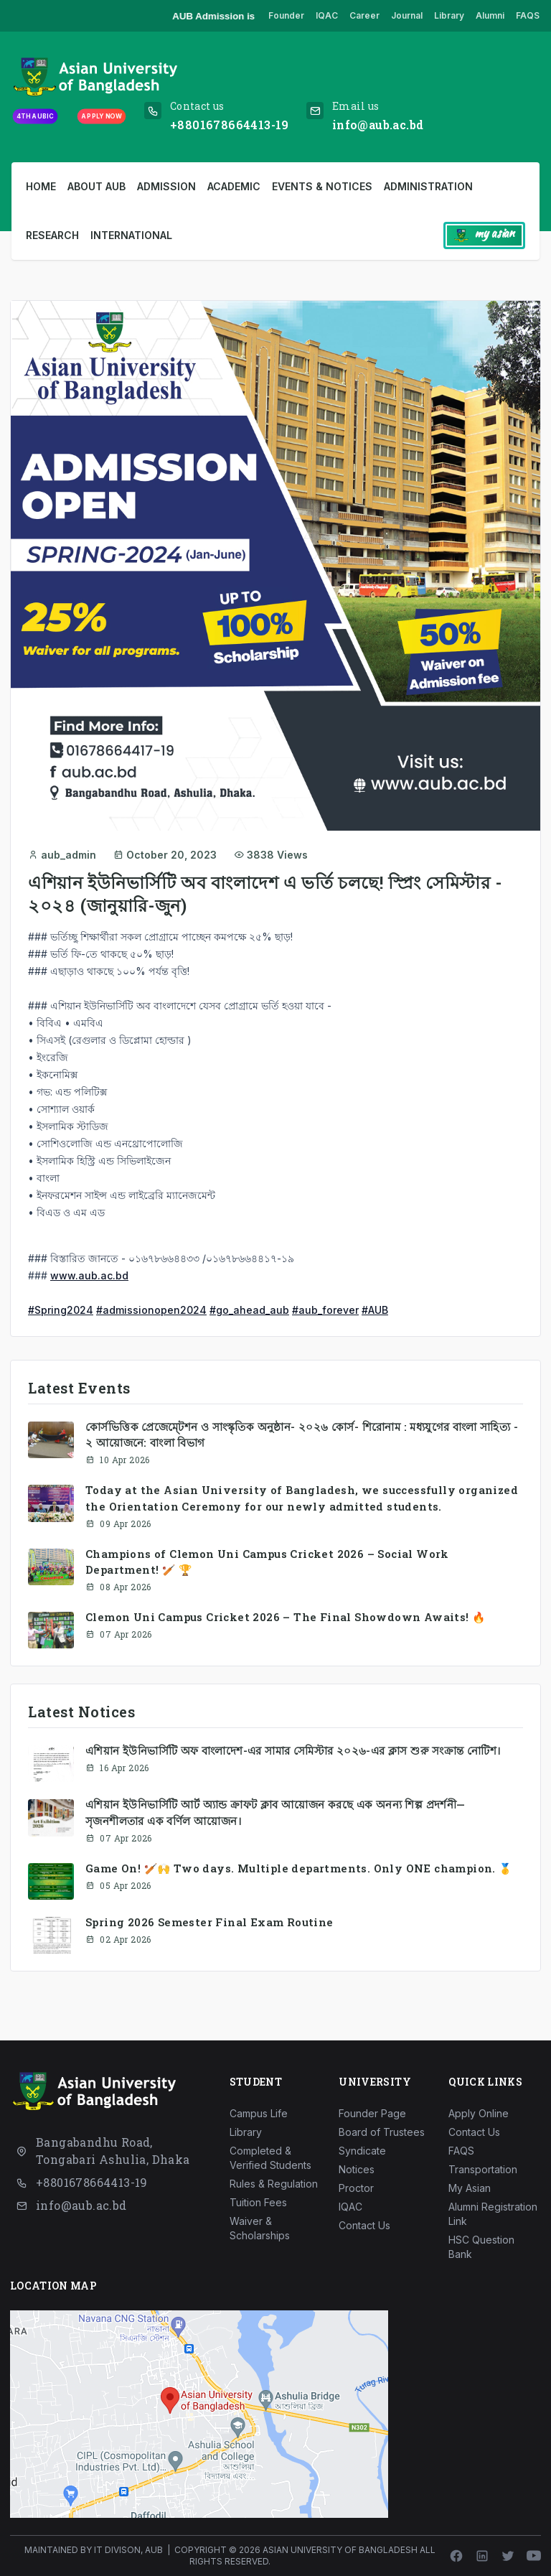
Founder (286, 15)
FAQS (528, 15)
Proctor (356, 2188)
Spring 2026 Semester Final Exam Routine (209, 1922)
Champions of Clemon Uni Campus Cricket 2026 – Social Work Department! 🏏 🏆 (267, 1561)
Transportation (482, 2169)
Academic (233, 186)
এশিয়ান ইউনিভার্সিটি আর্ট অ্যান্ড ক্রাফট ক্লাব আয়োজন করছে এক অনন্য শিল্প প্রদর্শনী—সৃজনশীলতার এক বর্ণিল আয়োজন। (275, 1812)
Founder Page (372, 2113)
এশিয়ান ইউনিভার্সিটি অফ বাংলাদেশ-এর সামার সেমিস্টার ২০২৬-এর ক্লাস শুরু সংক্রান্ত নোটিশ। (293, 1750)
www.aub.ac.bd (89, 1275)
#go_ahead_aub (249, 1310)
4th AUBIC (35, 116)
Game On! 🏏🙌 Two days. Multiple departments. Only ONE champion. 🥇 (298, 1868)
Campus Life (259, 2113)
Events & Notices (322, 186)
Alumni (490, 15)
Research (52, 235)
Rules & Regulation (274, 2184)
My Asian (469, 2188)
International (131, 235)
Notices (357, 2169)
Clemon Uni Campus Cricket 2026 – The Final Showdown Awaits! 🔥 (285, 1617)
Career (364, 15)
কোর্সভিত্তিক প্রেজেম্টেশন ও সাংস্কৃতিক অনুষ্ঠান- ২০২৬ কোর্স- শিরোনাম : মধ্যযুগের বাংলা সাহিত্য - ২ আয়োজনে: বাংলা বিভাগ (301, 1434)
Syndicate (362, 2151)
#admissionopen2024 (151, 1310)
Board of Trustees (382, 2132)
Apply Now (101, 116)
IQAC (327, 15)
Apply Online (478, 2113)
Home (41, 186)
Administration (428, 186)
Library (449, 15)
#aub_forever (325, 1310)
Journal (407, 15)
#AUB (375, 1310)
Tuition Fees (258, 2202)
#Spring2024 (60, 1310)
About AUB (96, 186)
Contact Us (364, 2225)
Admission (166, 186)
